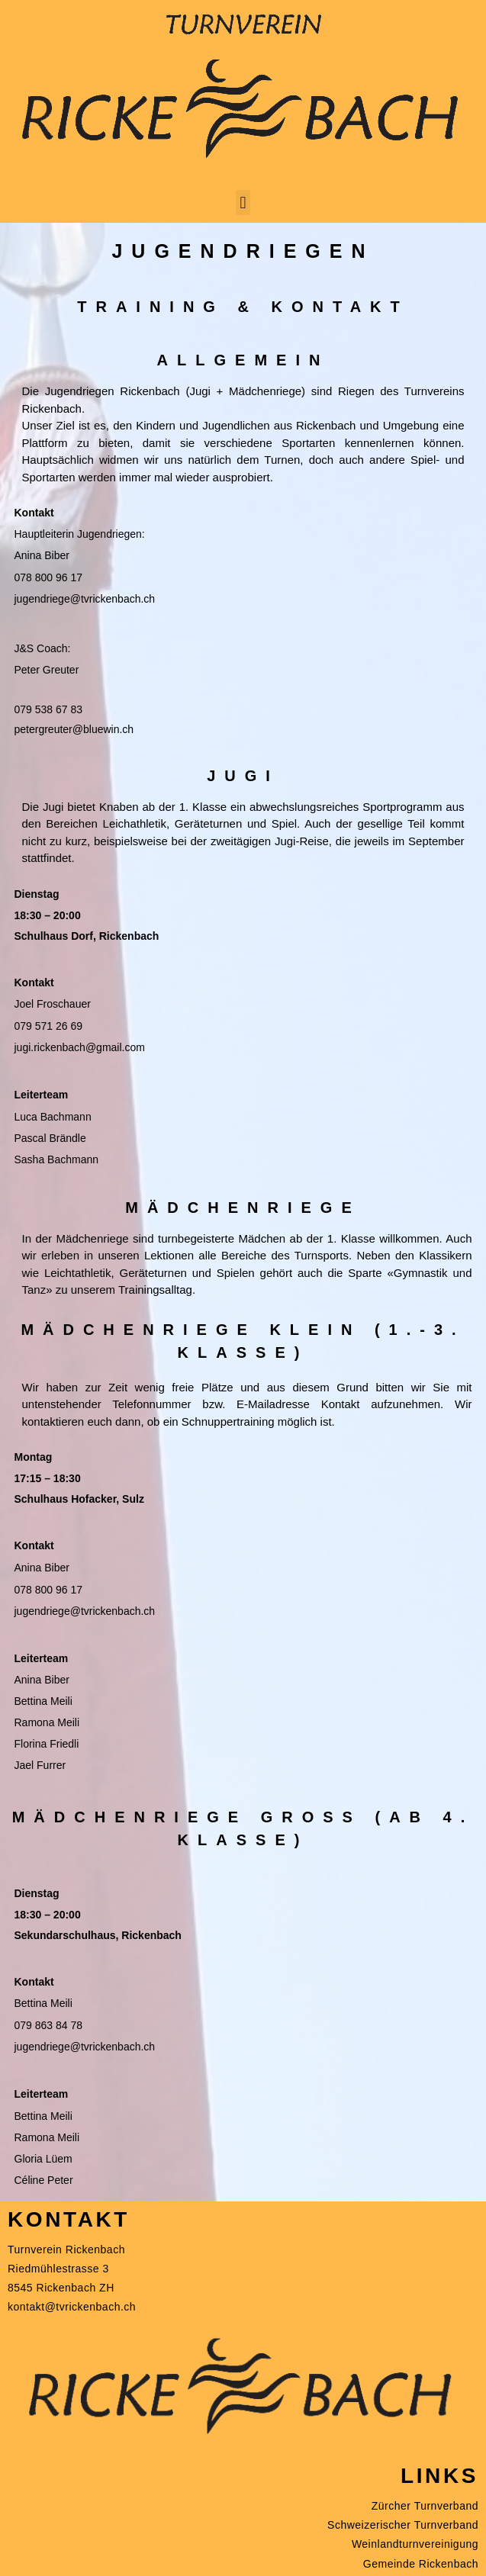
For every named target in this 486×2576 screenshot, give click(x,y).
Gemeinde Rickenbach (420, 2564)
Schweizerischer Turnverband (402, 2525)
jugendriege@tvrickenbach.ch (85, 599)
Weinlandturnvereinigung (415, 2544)
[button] (243, 202)
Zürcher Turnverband (425, 2506)
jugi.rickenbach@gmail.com (79, 1047)
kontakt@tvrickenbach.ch (72, 2307)
